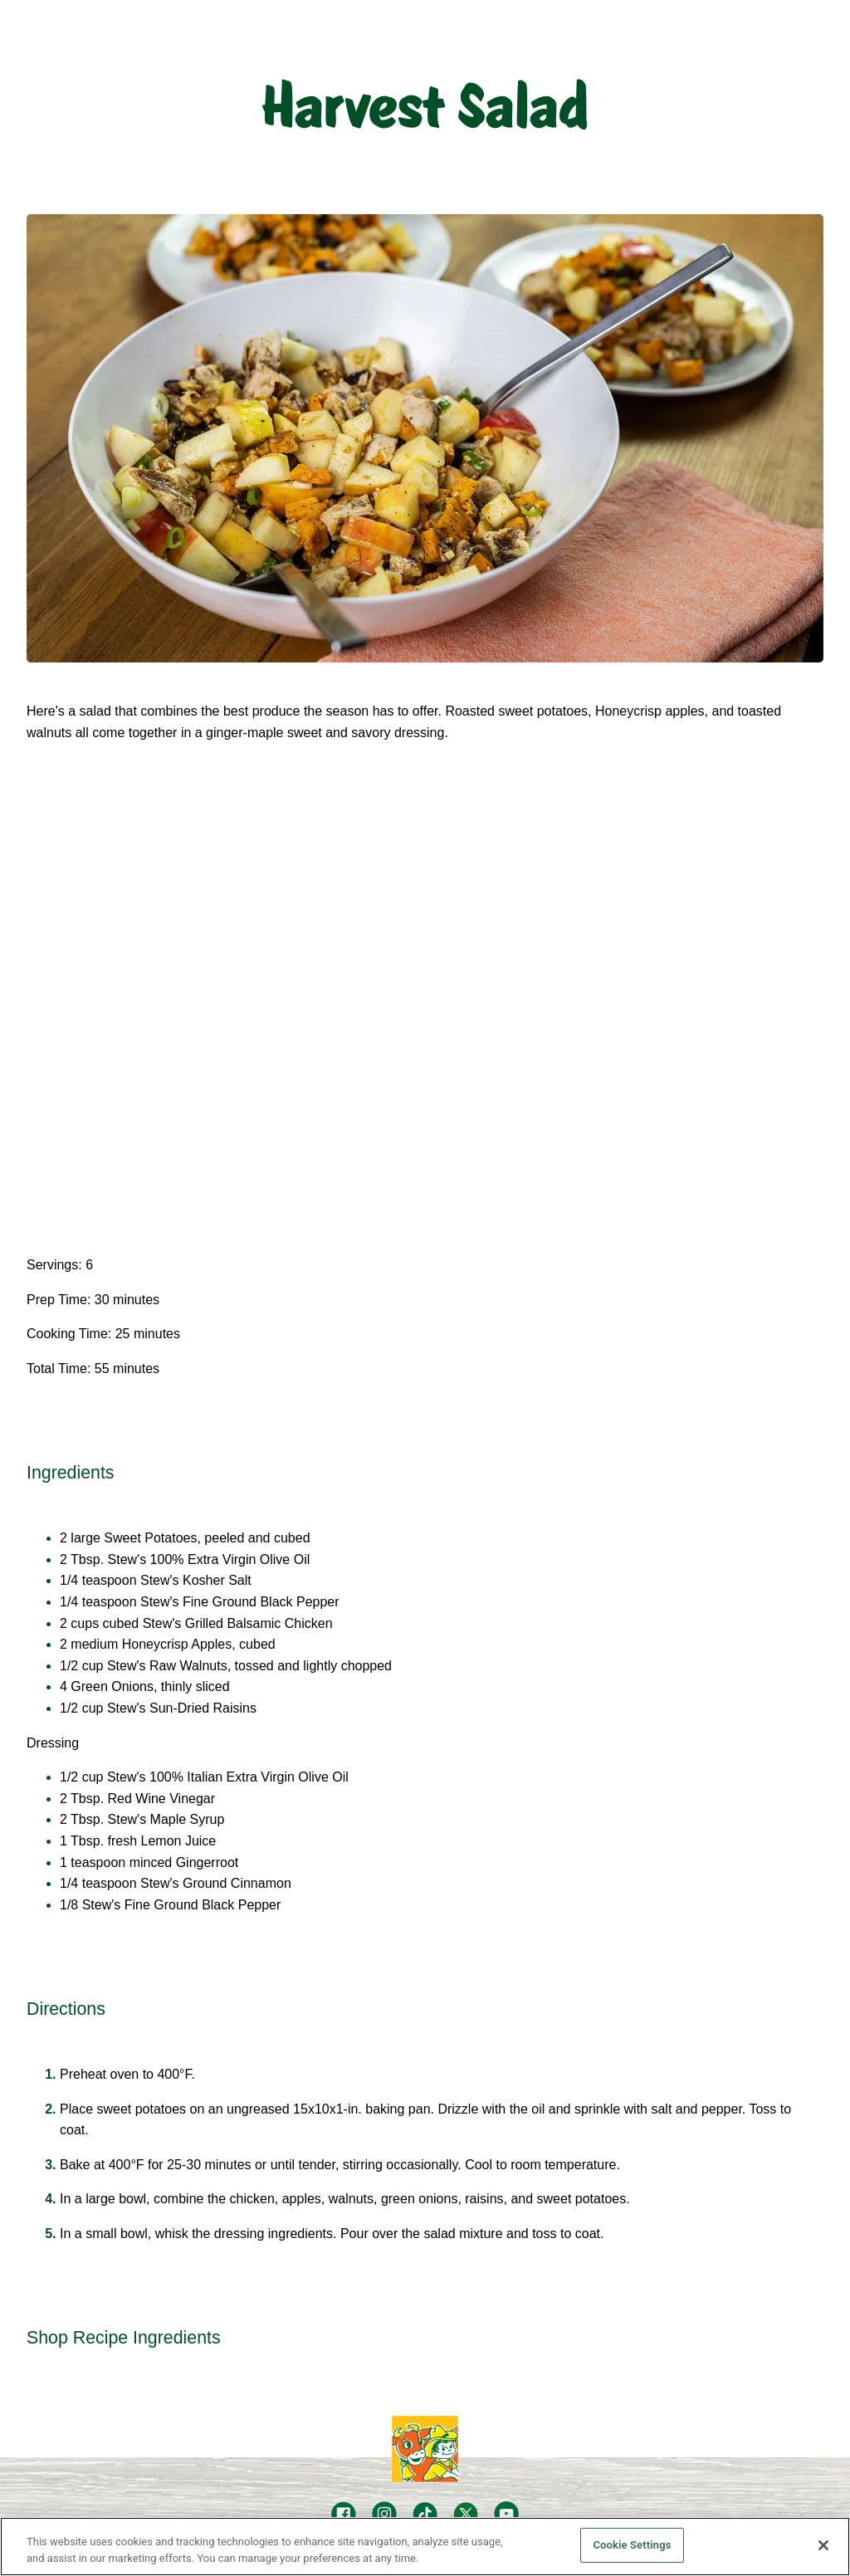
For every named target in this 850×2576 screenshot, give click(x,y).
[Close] (823, 2545)
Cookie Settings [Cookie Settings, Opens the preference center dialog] (632, 2545)
